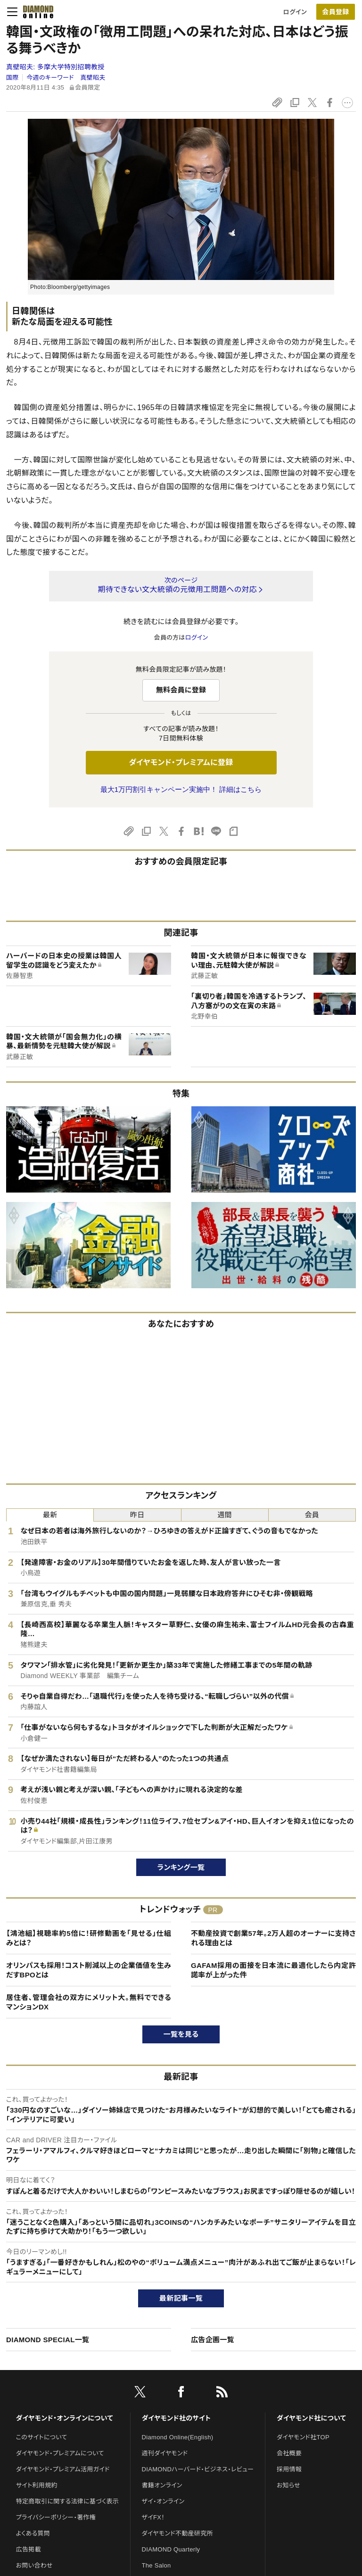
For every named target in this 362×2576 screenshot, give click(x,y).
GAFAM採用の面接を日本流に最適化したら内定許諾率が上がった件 (273, 1970)
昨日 (137, 1515)
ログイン (295, 12)
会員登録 (335, 12)
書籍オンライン (162, 2485)
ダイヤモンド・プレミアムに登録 (181, 762)
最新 (50, 1515)
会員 (312, 1515)
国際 (12, 77)
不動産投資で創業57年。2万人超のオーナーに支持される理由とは (273, 1938)
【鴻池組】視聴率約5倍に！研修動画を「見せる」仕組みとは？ (88, 1938)
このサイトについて (41, 2437)
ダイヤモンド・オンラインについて (64, 2418)
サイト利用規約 (37, 2485)
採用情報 (289, 2469)
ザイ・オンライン (163, 2501)
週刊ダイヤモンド (165, 2453)
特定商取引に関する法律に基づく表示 (67, 2501)
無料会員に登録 (181, 690)
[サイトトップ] (35, 11)
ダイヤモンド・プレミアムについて (60, 2453)
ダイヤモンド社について (311, 2418)
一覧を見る (181, 2034)
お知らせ (288, 2485)
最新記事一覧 (181, 2298)
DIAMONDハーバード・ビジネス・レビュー (198, 2469)
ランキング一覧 (181, 1867)
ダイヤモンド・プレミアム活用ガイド (63, 2469)
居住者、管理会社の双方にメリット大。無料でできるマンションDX (88, 2002)
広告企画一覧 (212, 2340)
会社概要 (289, 2453)
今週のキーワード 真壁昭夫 (65, 77)
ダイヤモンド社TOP (303, 2437)
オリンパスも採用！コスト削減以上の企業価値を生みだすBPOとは (88, 1970)
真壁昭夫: (55, 67)
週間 (224, 1515)
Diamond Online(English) (178, 2437)
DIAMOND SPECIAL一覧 (47, 2340)
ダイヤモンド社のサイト (176, 2418)
